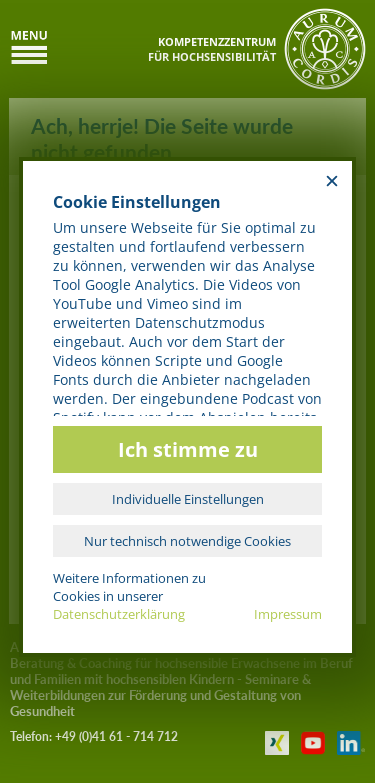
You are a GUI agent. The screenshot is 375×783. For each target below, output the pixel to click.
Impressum (288, 614)
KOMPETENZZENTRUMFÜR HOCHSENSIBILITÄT (212, 49)
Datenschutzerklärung (119, 614)
